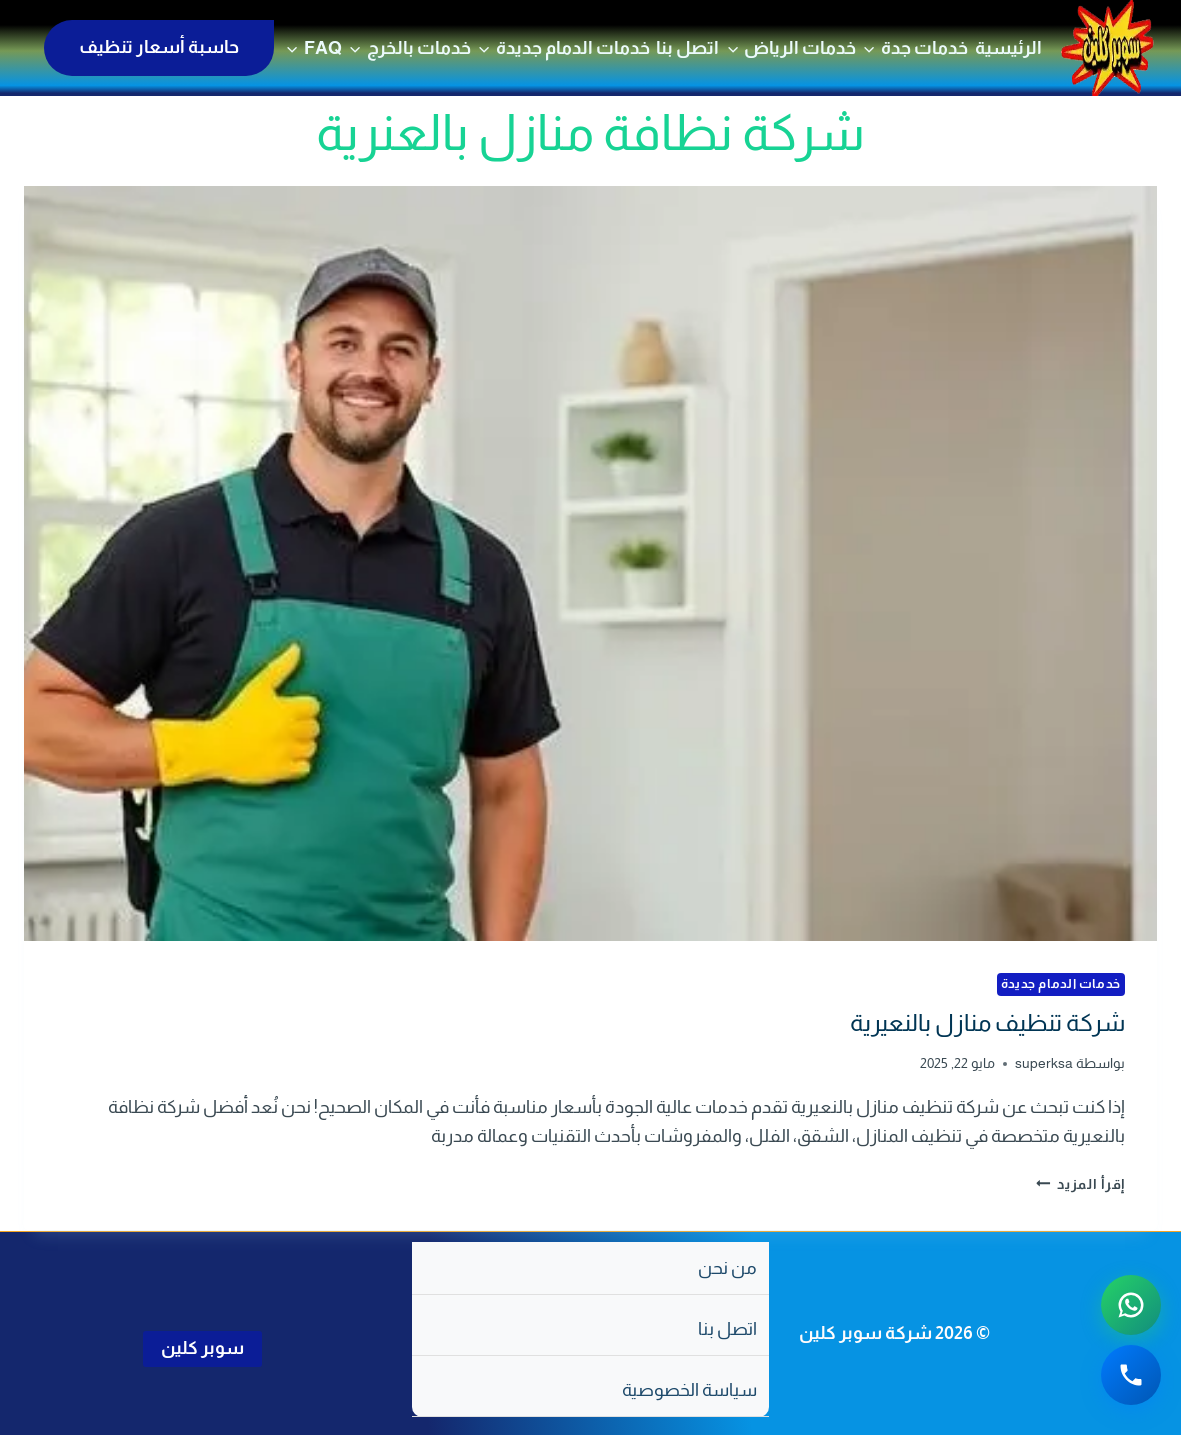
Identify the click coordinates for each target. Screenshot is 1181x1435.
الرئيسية (1008, 48)
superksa (1044, 1063)
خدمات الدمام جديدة (1061, 984)
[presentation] (590, 563)
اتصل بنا (687, 48)
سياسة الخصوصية (689, 1390)
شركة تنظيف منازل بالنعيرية (987, 1022)
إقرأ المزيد (1081, 1184)
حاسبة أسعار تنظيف (159, 47)
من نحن (727, 1268)
